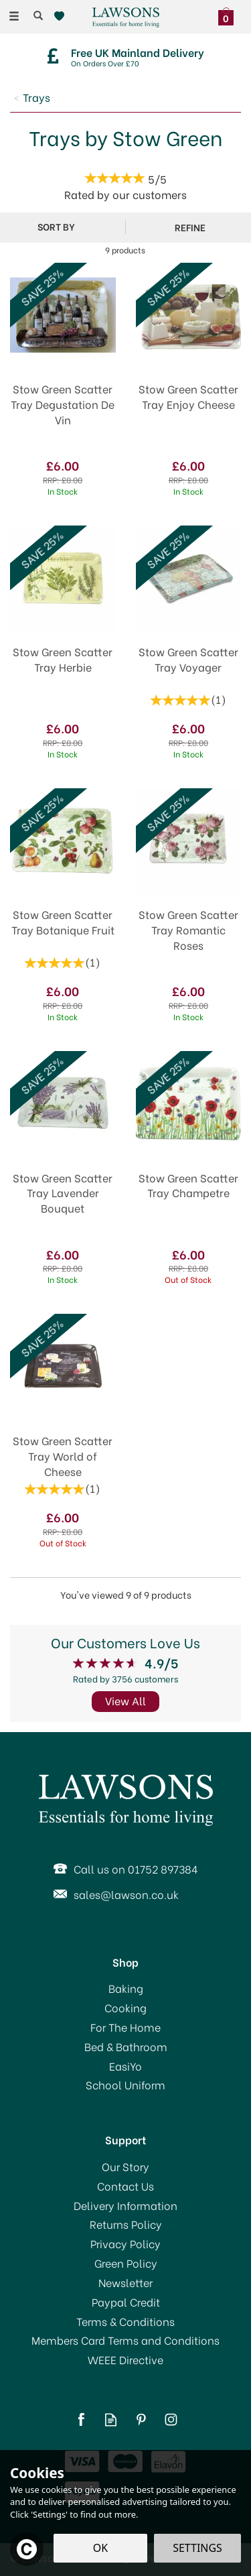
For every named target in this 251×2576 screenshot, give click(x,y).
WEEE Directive (125, 2359)
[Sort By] (61, 226)
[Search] (38, 15)
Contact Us (125, 2186)
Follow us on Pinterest (141, 2419)
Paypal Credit (126, 2301)
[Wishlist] (62, 16)
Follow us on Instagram (171, 2419)
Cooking (125, 2007)
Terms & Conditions (125, 2321)
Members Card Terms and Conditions (125, 2340)
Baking (125, 1988)
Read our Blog (110, 2419)
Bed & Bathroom (125, 2046)
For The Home (125, 2027)
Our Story (125, 2166)
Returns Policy (126, 2224)
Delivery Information (125, 2205)
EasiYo (125, 2066)
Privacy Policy (125, 2243)
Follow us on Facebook (80, 2419)
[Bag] (229, 14)
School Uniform (125, 2084)
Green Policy (125, 2263)
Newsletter (125, 2282)
